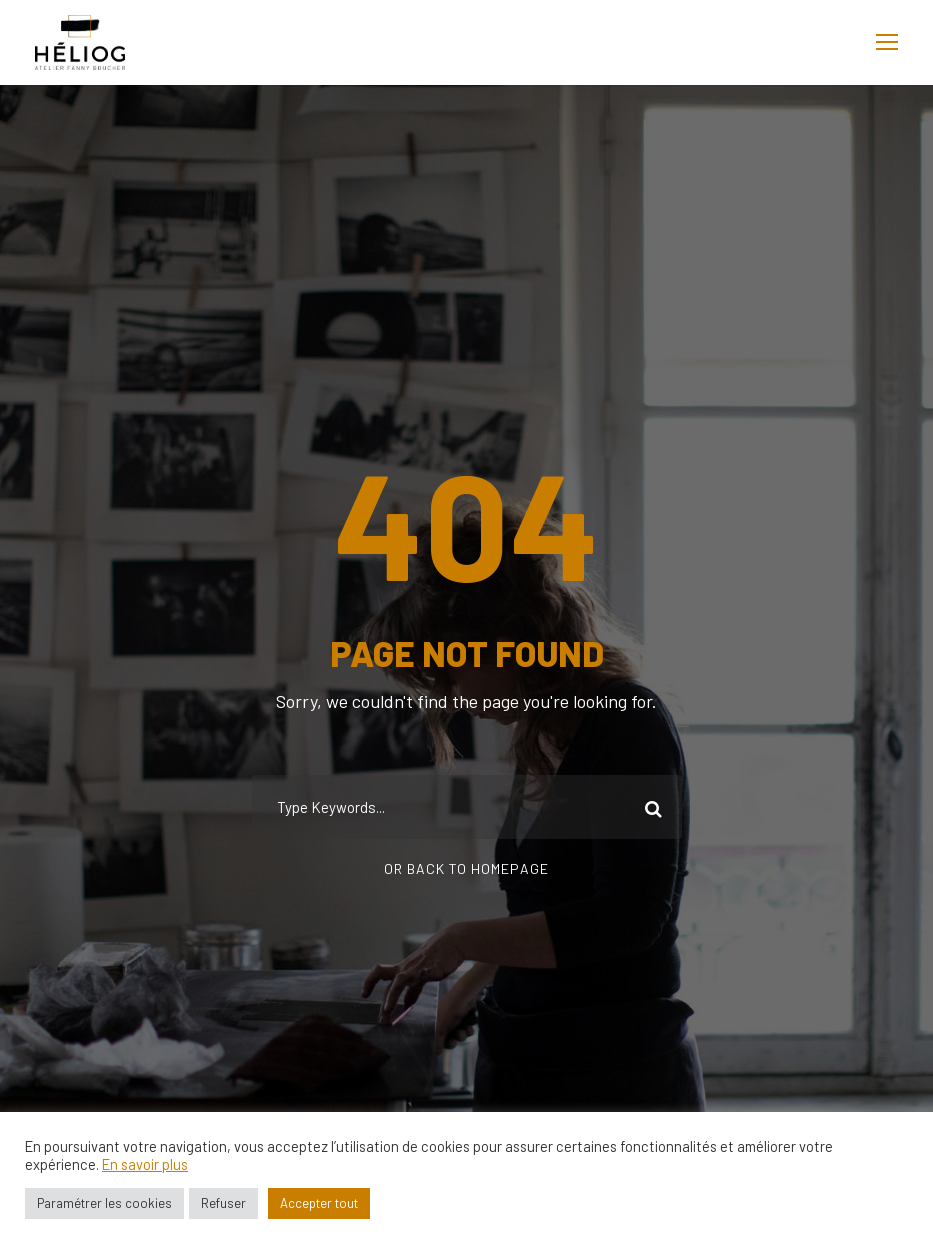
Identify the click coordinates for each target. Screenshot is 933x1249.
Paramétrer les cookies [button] (104, 1203)
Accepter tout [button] (319, 1203)
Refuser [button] (223, 1203)
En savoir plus (145, 1164)
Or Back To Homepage (466, 868)
